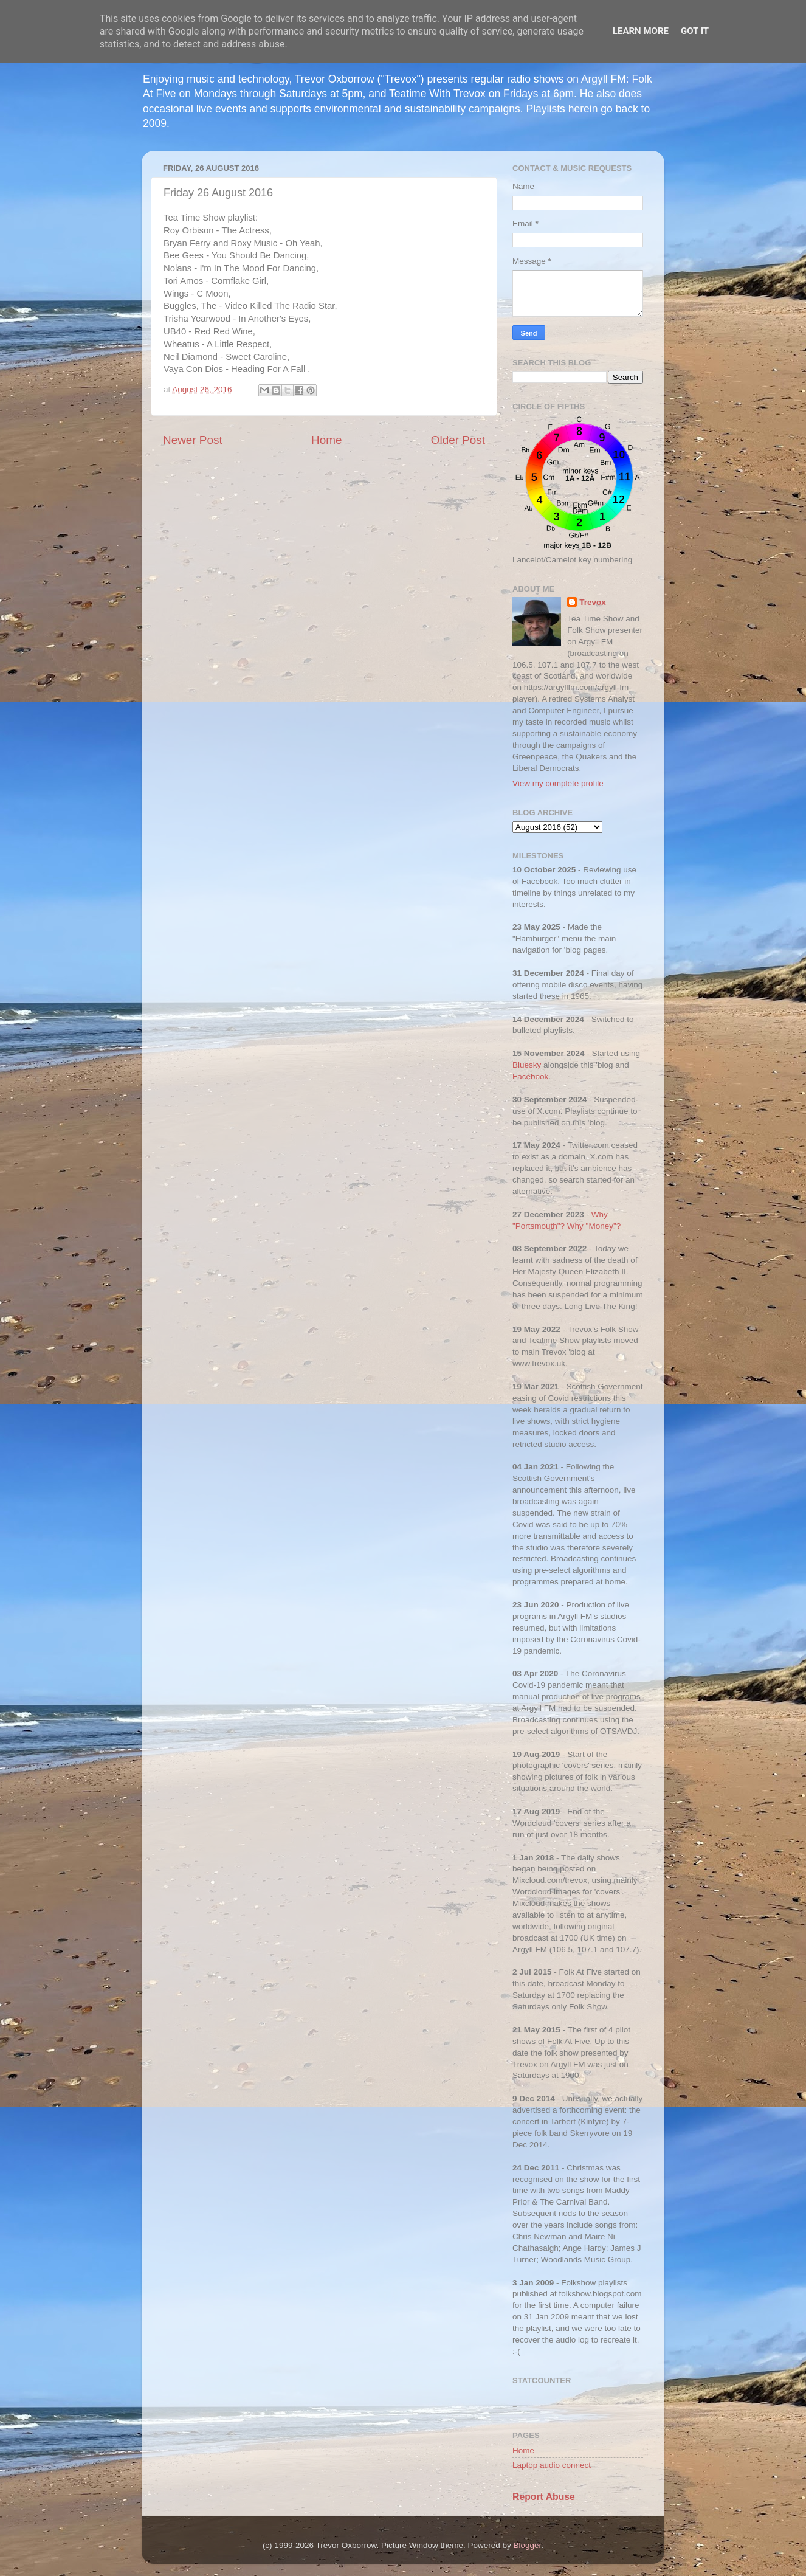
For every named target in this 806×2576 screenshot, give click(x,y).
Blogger (528, 2545)
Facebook (530, 1076)
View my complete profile (558, 783)
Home (326, 439)
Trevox (592, 602)
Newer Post (192, 439)
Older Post (458, 439)
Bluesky (526, 1064)
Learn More (641, 31)
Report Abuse (543, 2496)
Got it (695, 31)
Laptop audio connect (551, 2465)
